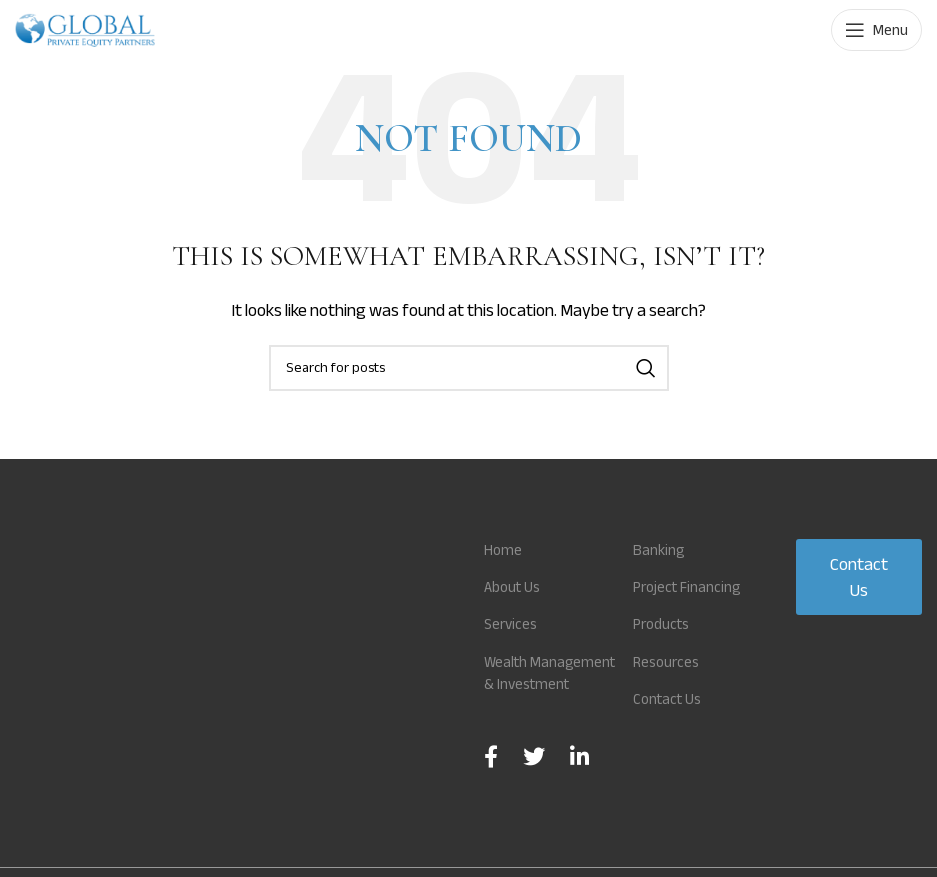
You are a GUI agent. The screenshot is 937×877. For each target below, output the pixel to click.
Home (503, 550)
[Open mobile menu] (876, 30)
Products (664, 647)
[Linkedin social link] (579, 779)
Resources (668, 684)
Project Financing (690, 609)
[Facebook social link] (491, 779)
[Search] (469, 368)
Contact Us (670, 721)
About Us (514, 587)
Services (512, 624)
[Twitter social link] (534, 779)
